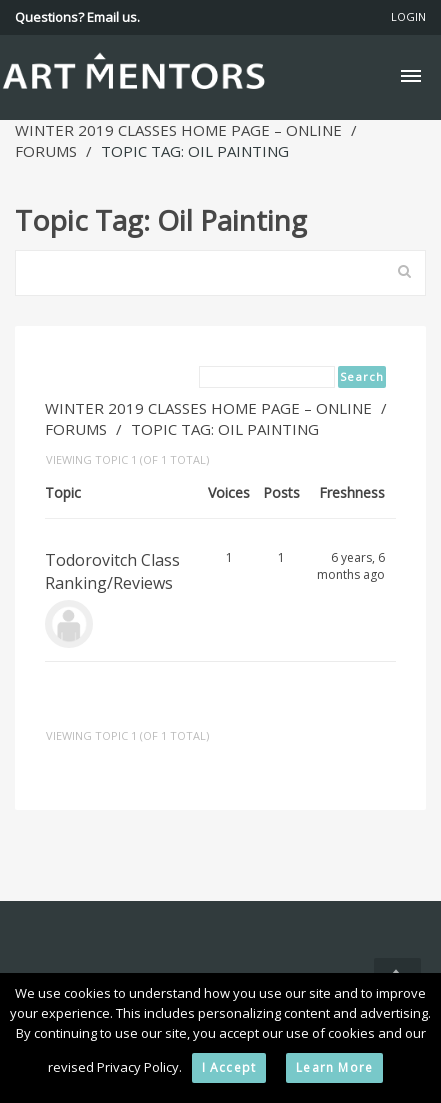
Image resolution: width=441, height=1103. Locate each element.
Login (408, 16)
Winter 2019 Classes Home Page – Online (178, 130)
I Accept (229, 1067)
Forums (46, 151)
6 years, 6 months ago (351, 566)
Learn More (334, 1067)
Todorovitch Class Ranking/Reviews (112, 571)
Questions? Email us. (77, 17)
